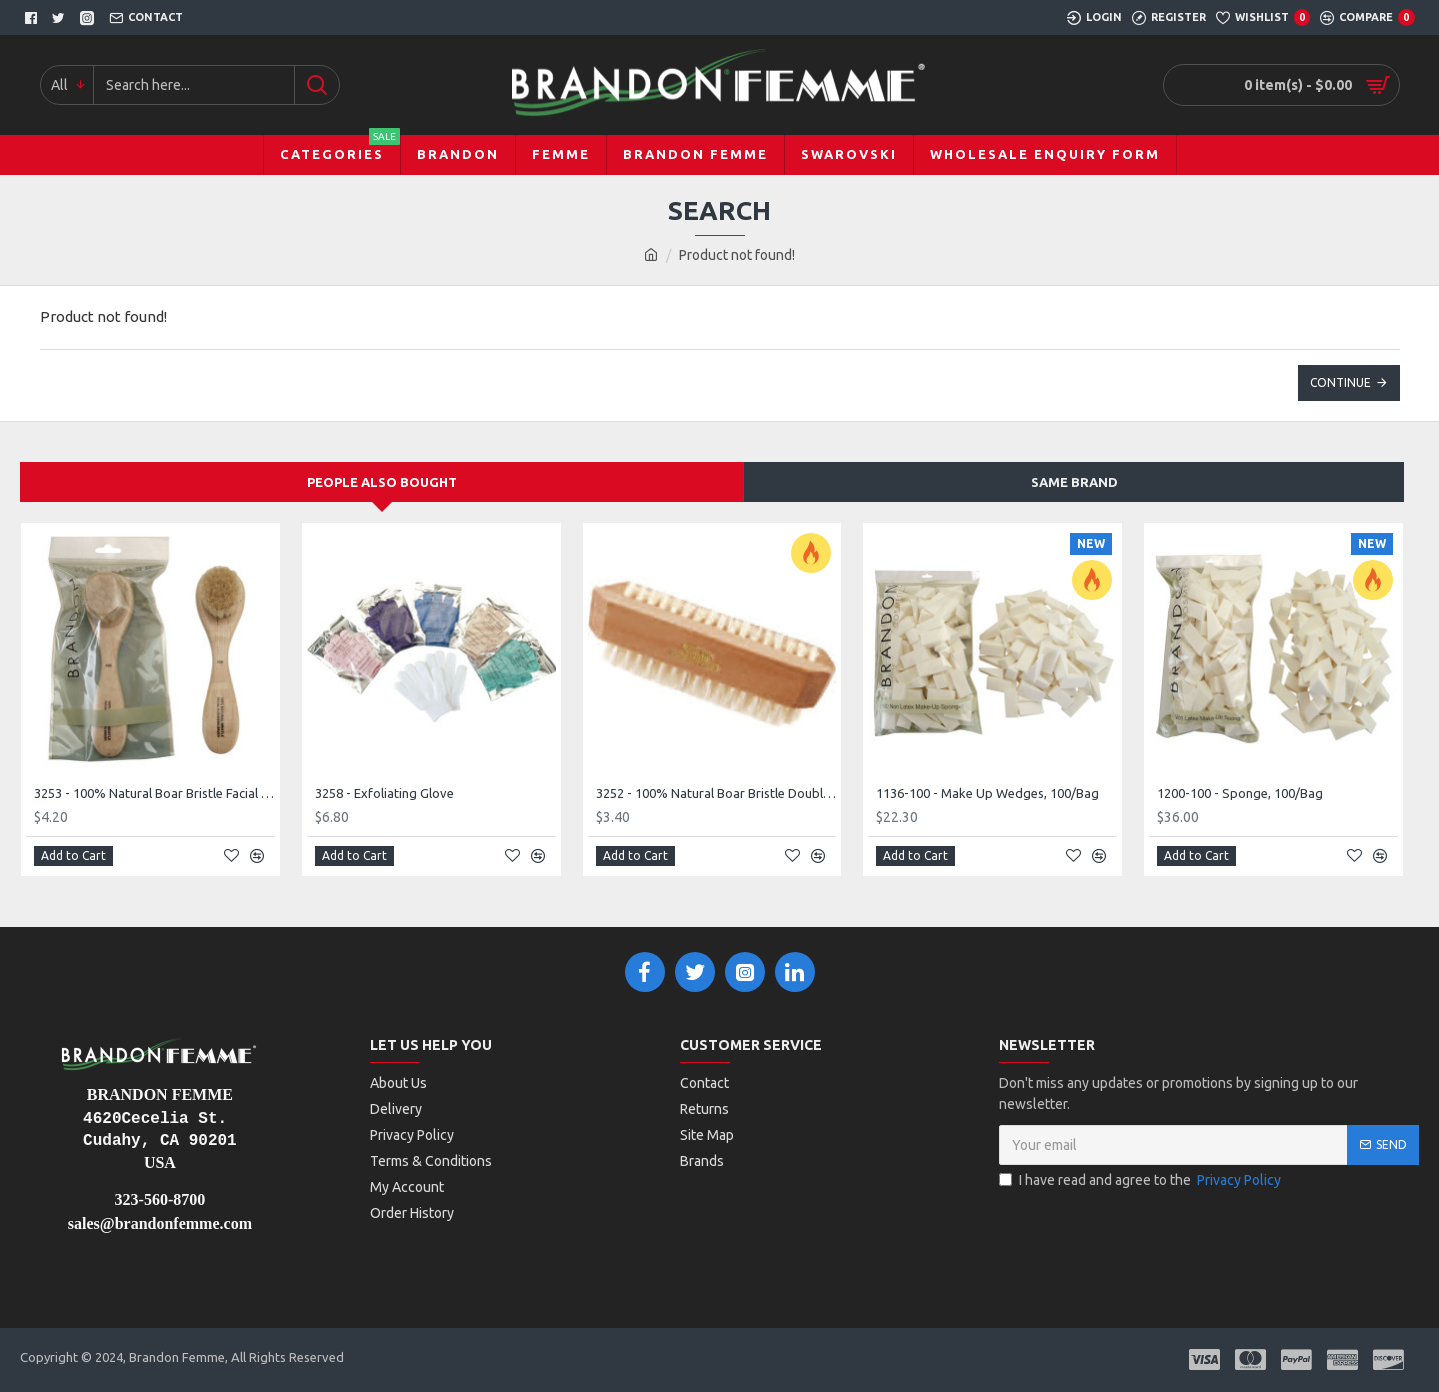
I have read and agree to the (1141, 1180)
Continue (1340, 382)
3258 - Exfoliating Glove (384, 793)
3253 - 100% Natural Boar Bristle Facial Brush (154, 793)
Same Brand (1074, 482)
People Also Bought (382, 482)
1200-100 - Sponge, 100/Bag (1240, 793)
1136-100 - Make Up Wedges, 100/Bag (987, 793)
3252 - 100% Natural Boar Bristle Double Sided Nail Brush (716, 793)
